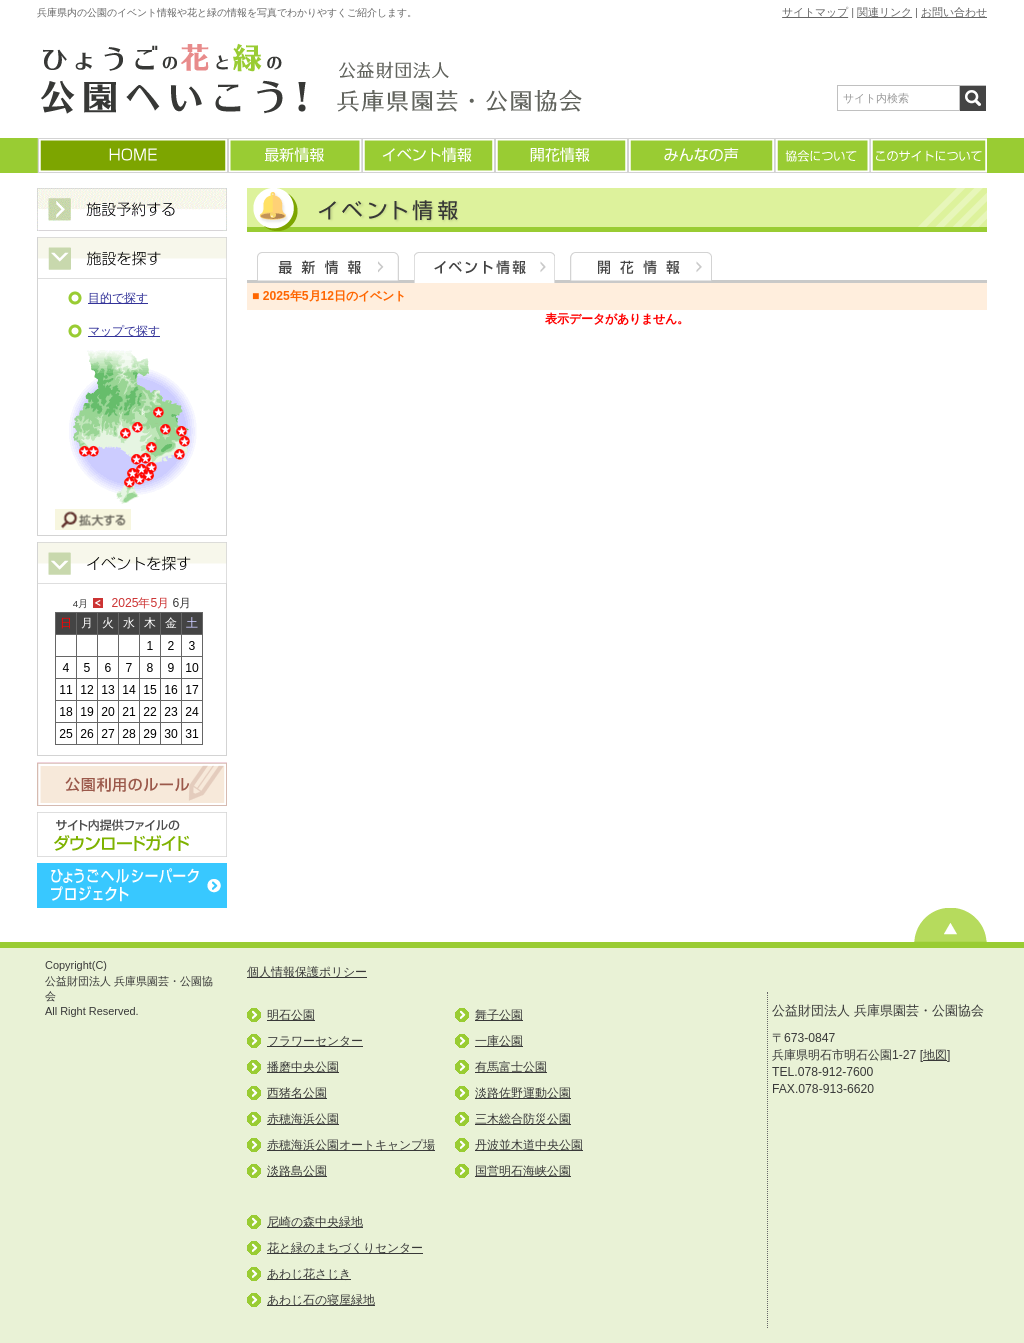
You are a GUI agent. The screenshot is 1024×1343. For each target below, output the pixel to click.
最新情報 (294, 155)
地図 (935, 1055)
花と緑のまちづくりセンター (345, 1248)
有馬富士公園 (511, 1067)
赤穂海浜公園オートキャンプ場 (351, 1145)
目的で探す (118, 298)
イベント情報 (427, 155)
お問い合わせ (954, 12)
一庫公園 (499, 1041)
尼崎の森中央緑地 (315, 1222)
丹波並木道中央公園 (529, 1145)
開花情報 (560, 155)
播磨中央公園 (303, 1067)
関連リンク (884, 12)
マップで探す (124, 331)
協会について (821, 155)
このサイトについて (928, 155)
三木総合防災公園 (523, 1119)
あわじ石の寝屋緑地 (321, 1300)
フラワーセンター (315, 1041)
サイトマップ (815, 12)
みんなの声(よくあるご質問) (700, 155)
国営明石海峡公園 (523, 1171)
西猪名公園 (297, 1093)
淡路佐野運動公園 (523, 1093)
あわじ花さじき (309, 1274)
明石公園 (291, 1015)
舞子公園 (499, 1015)
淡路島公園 (297, 1171)
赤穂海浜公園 (303, 1119)
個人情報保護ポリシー (307, 972)
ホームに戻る (132, 155)
